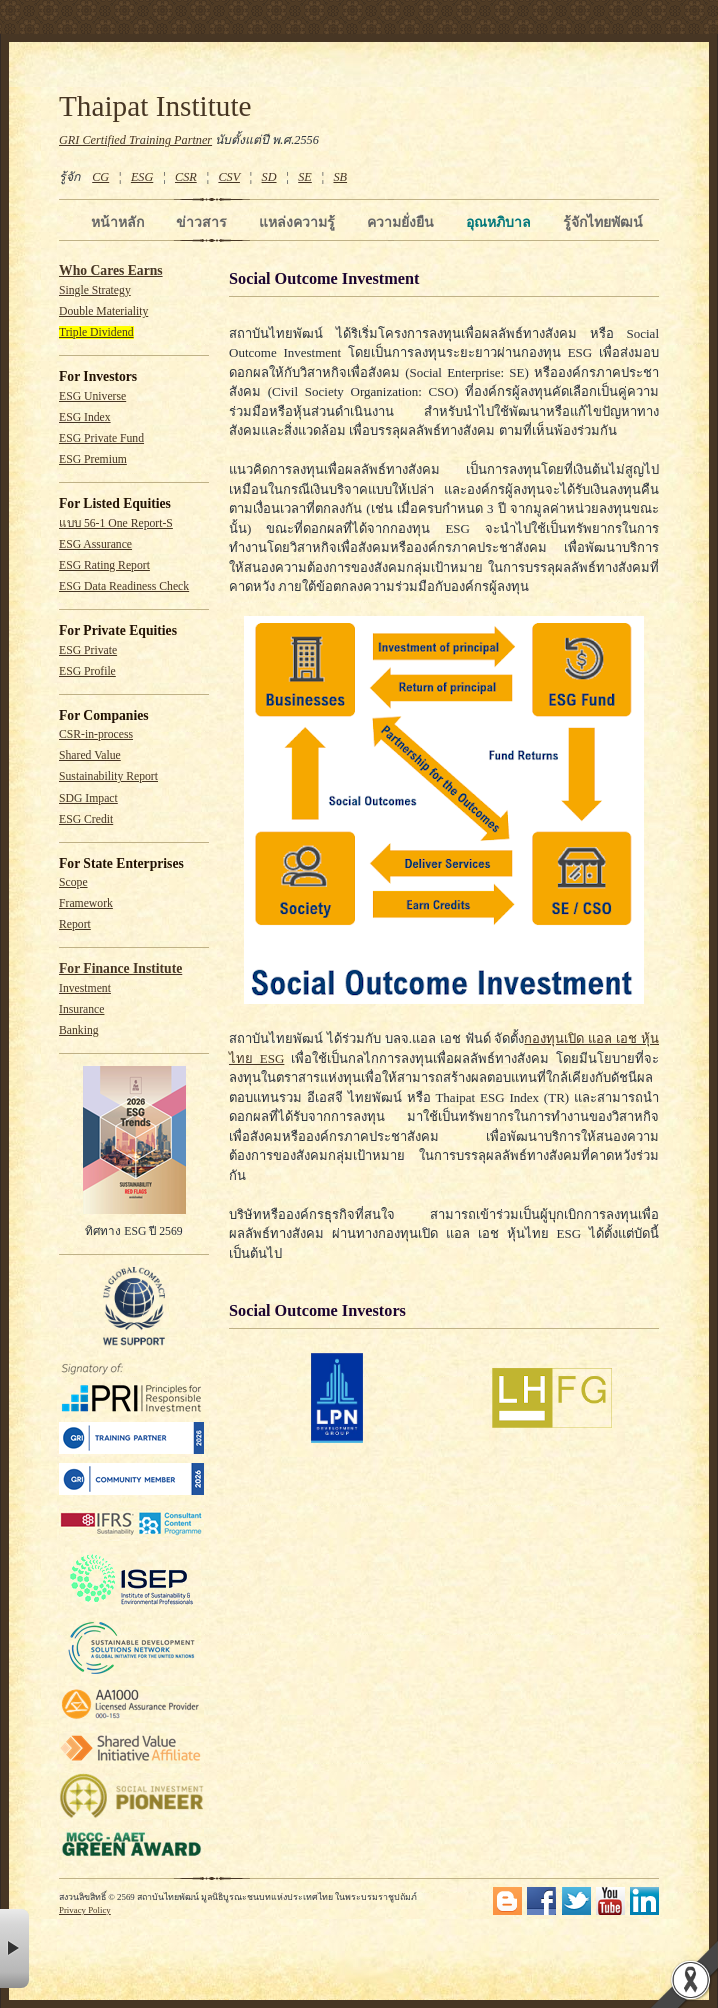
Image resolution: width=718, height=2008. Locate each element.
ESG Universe (92, 396)
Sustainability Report (108, 776)
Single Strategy (95, 290)
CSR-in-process (96, 734)
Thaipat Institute (155, 106)
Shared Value (90, 755)
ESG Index (85, 417)
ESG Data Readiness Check (124, 586)
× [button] (14, 1948)
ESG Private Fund (101, 438)
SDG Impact (88, 798)
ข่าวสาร (201, 222)
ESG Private (88, 650)
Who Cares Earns (111, 270)
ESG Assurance (95, 544)
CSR (186, 177)
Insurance (81, 1009)
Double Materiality (103, 311)
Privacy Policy (85, 1910)
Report (75, 924)
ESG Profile (87, 671)
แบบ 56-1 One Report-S (116, 523)
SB (341, 177)
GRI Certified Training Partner (135, 140)
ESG (142, 177)
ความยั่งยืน (400, 222)
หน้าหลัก (117, 222)
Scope (73, 882)
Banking (79, 1030)
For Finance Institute (120, 968)
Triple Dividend (96, 332)
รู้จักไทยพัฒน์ (603, 222)
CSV (229, 177)
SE (305, 177)
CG (100, 177)
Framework (86, 903)
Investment (85, 988)
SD (269, 177)
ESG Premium (93, 459)
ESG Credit (86, 819)
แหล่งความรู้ (297, 222)
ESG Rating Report (104, 565)
